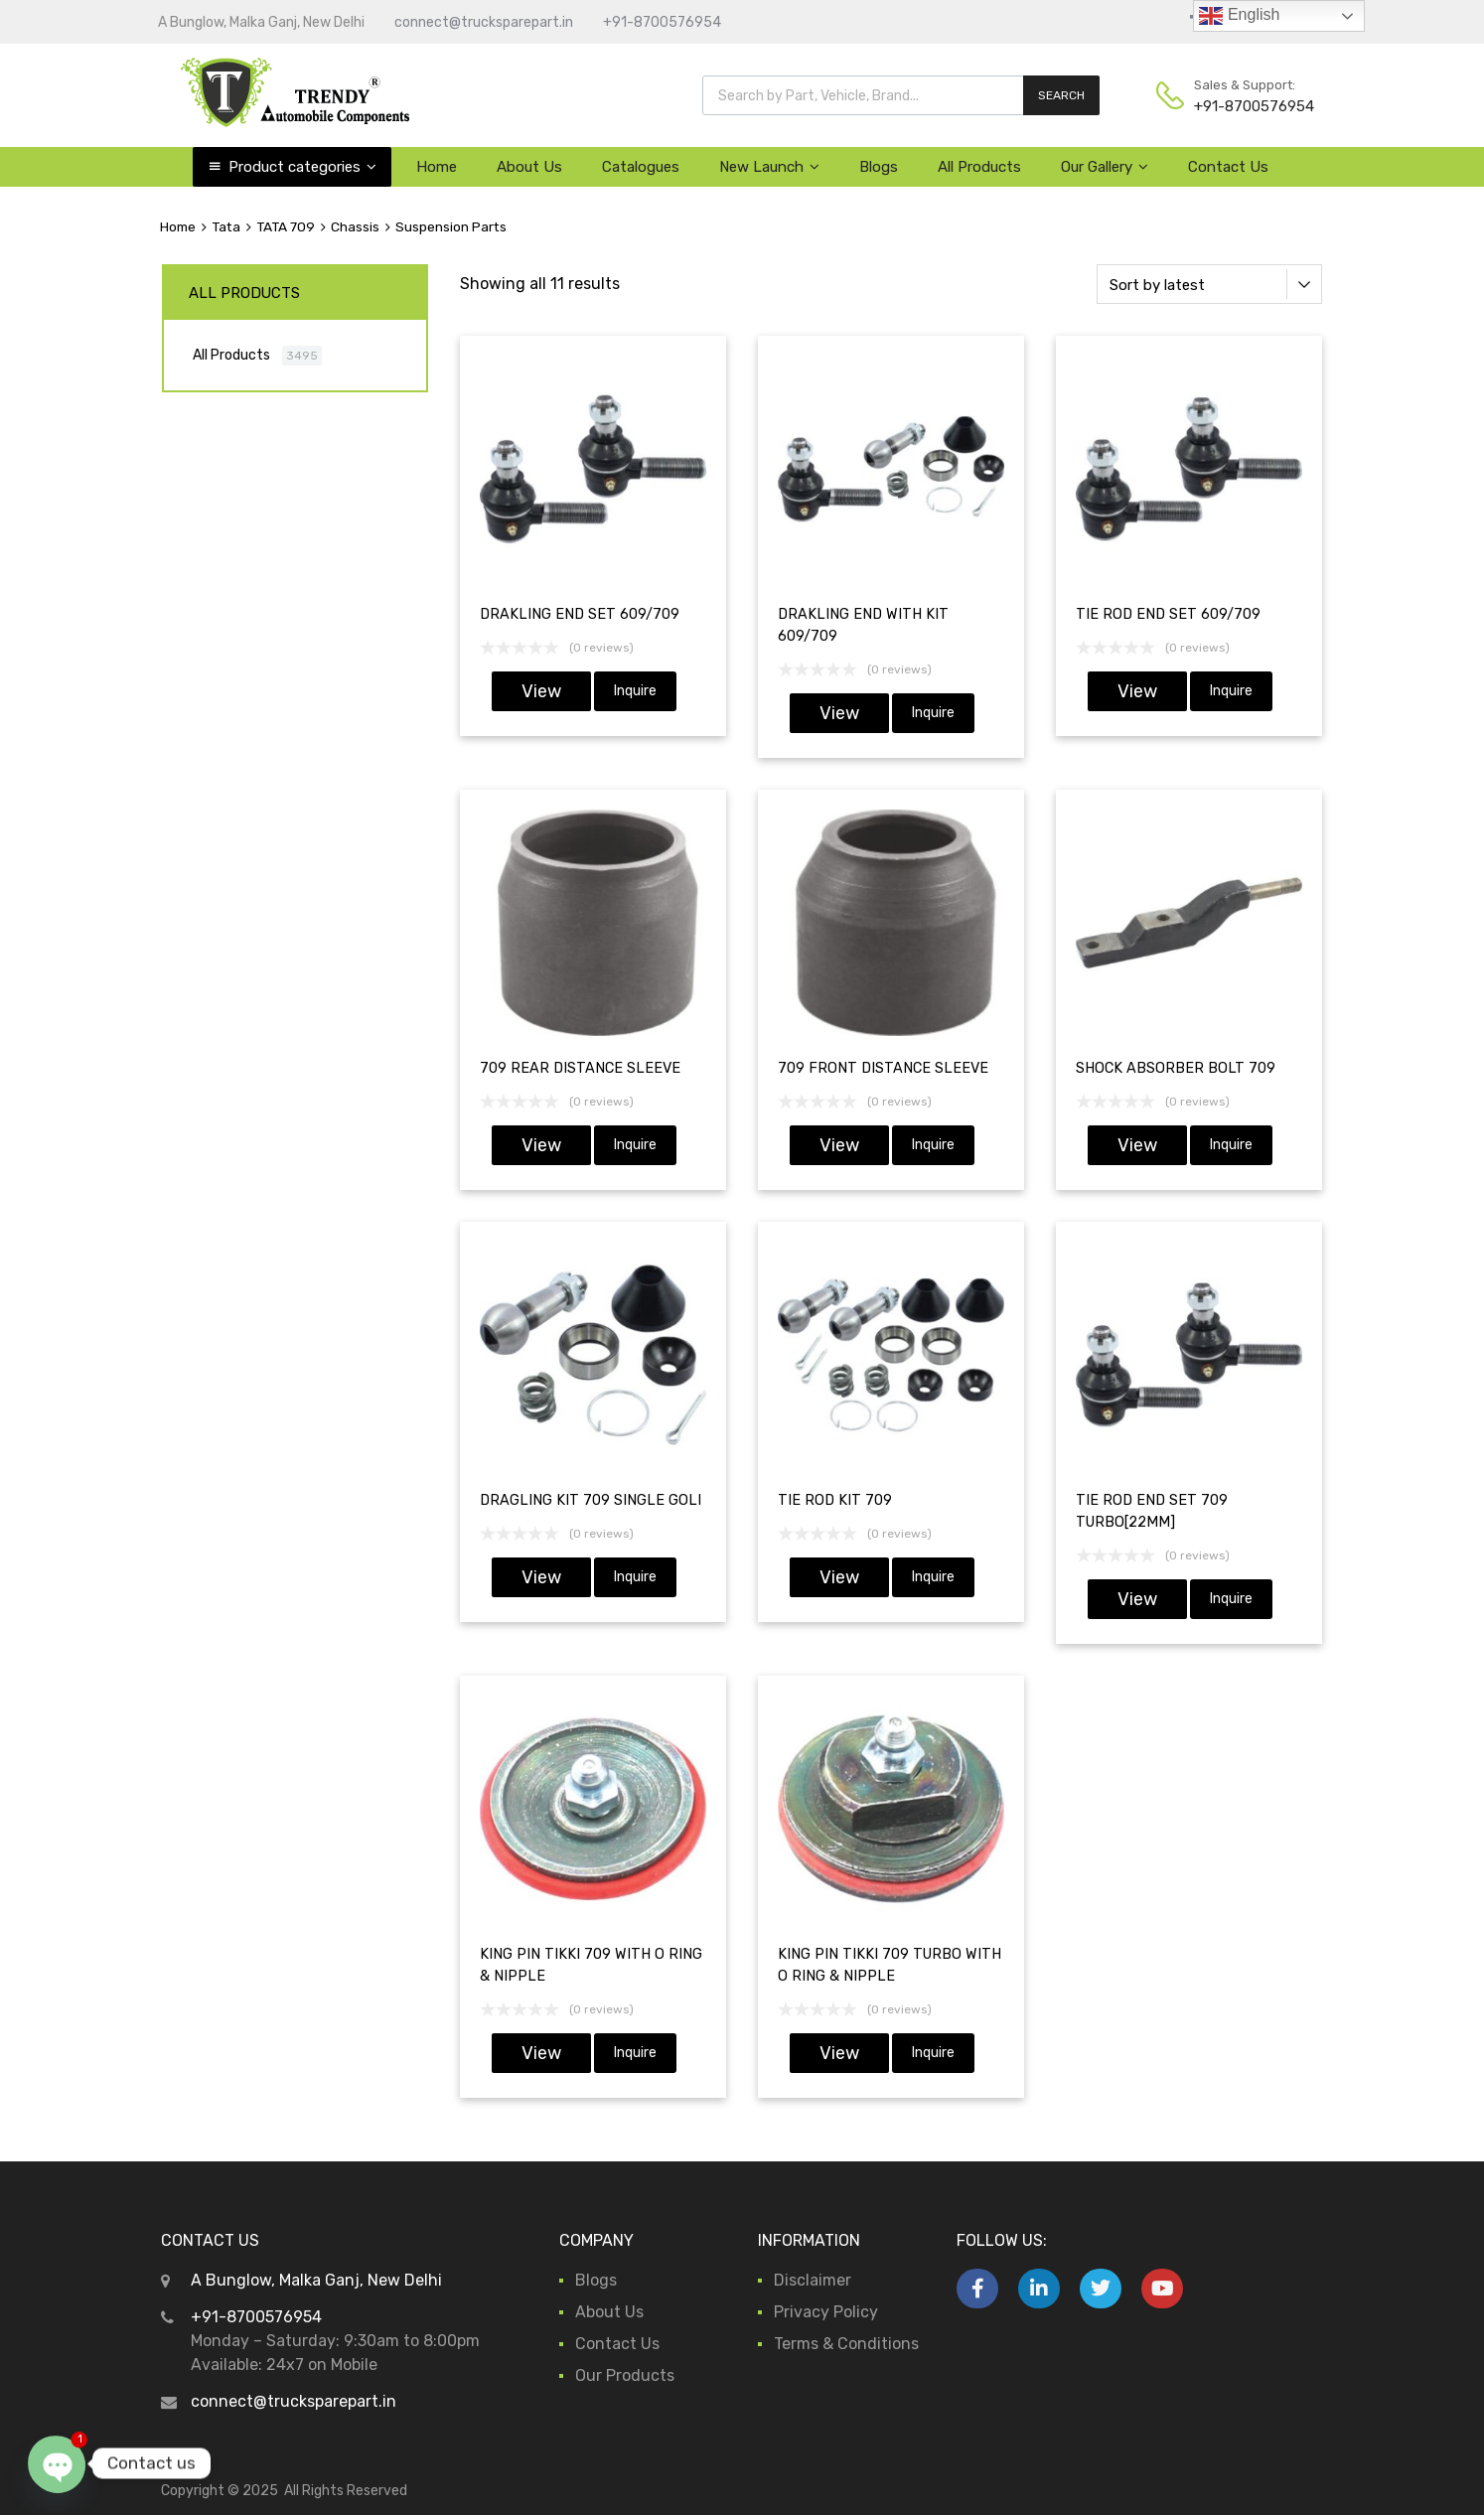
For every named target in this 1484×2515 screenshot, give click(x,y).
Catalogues (640, 167)
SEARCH (1061, 95)
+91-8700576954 (662, 22)
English (1239, 16)
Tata (226, 226)
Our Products (624, 2375)
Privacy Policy (826, 2311)
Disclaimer (812, 2280)
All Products (979, 167)
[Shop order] (1209, 284)
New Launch (769, 167)
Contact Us (1228, 167)
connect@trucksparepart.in (483, 22)
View (541, 691)
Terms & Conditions (846, 2343)
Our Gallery (1104, 167)
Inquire (635, 690)
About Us (529, 167)
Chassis (355, 226)
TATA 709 (285, 226)
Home (436, 167)
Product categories (302, 167)
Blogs (878, 167)
